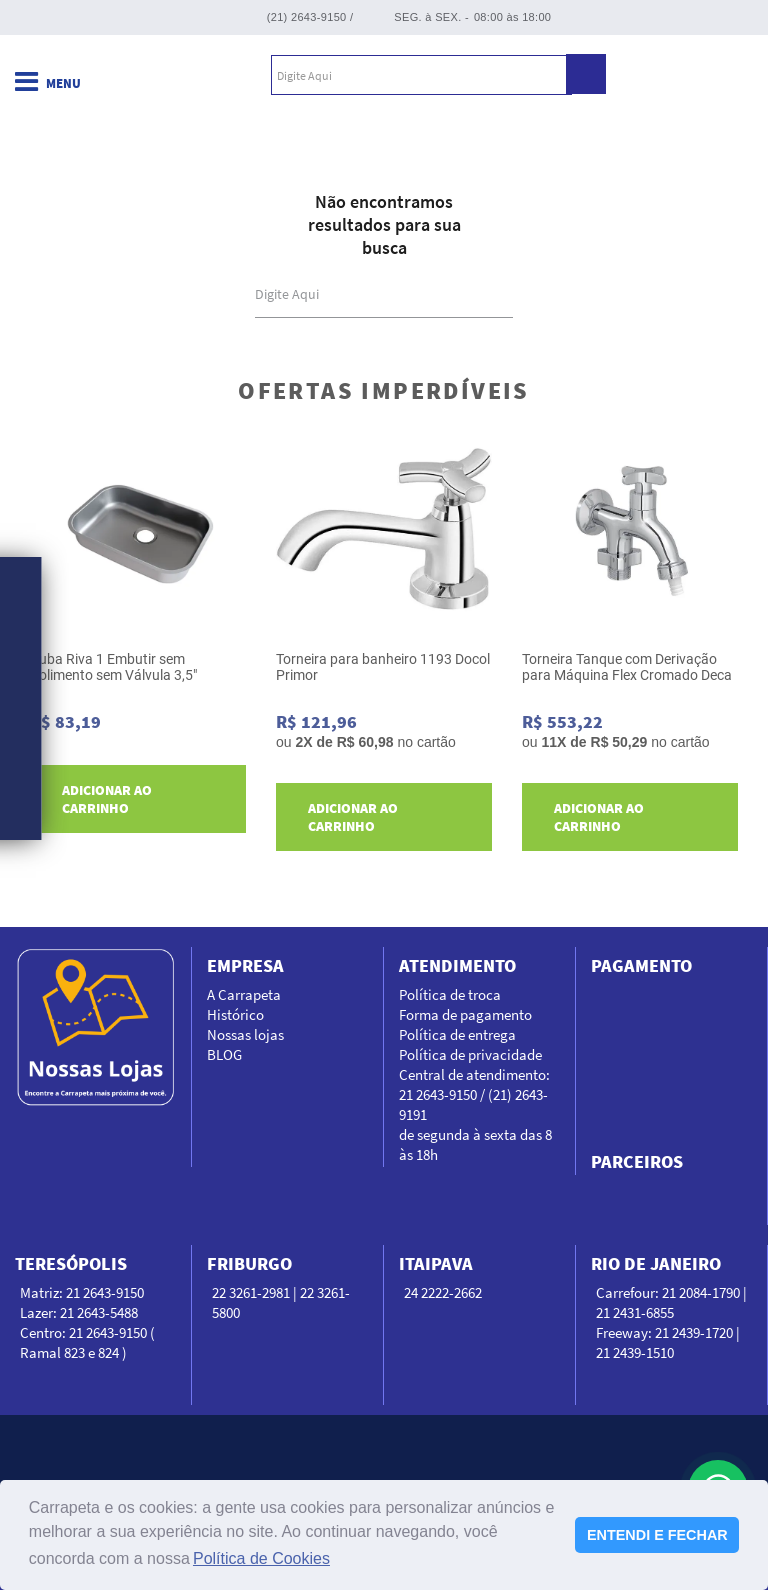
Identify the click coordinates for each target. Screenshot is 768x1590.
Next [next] (745, 644)
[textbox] (421, 75)
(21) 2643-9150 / (310, 17)
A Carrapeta (244, 994)
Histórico (235, 1014)
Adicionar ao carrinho (107, 799)
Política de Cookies (261, 1558)
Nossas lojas (245, 1034)
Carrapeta (128, 75)
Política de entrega (457, 1034)
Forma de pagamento (465, 1014)
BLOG (224, 1054)
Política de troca (450, 994)
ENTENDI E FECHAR (657, 1535)
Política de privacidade (470, 1054)
